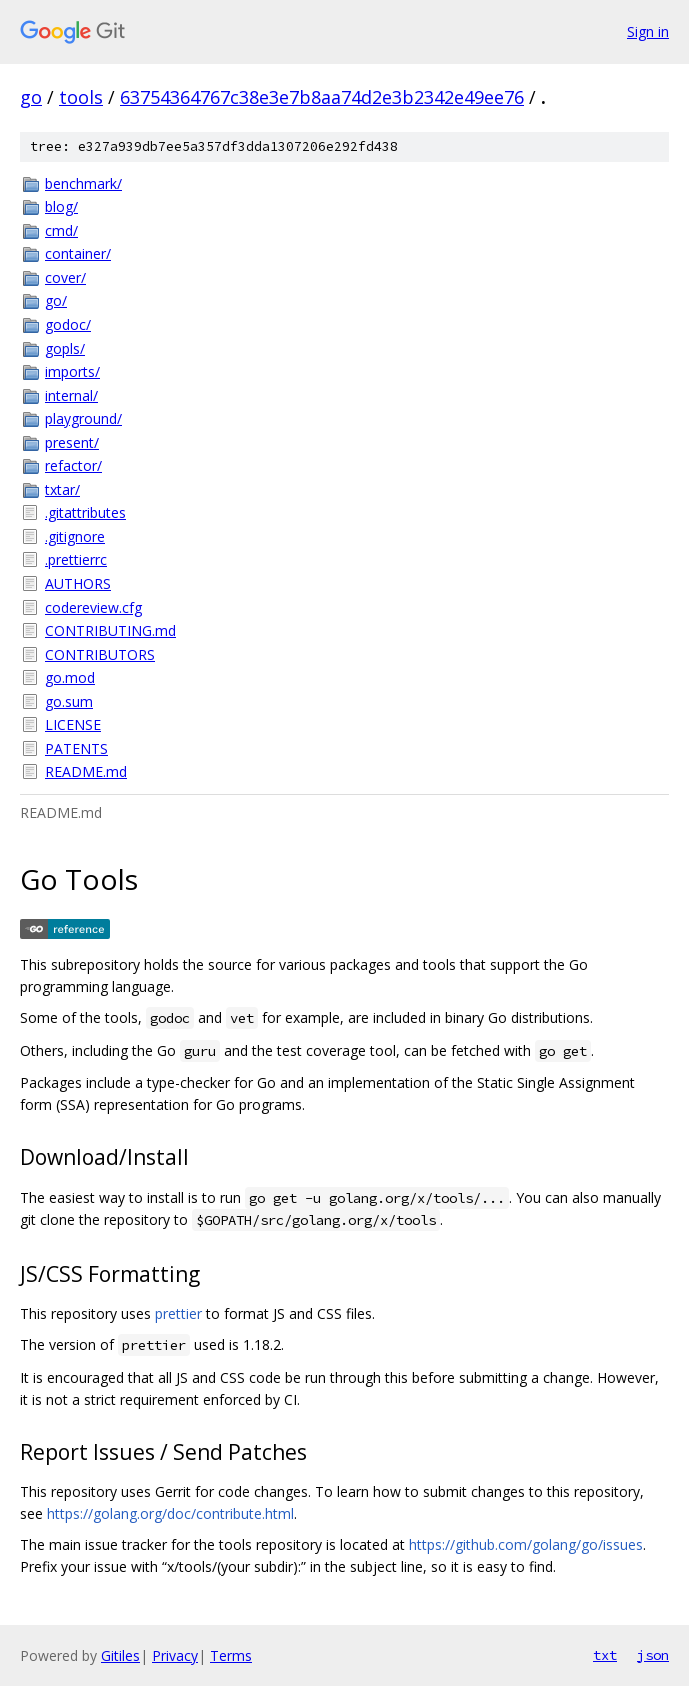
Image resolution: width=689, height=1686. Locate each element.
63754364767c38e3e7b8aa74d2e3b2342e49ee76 (322, 97)
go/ (56, 300)
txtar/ (62, 489)
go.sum (69, 701)
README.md (86, 771)
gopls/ (65, 348)
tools (81, 97)
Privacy (175, 1655)
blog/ (61, 206)
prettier (178, 1313)
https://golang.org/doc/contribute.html (170, 1513)
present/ (72, 442)
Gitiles (120, 1655)
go (31, 97)
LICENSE (73, 724)
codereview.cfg (93, 607)
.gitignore (75, 536)
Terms (231, 1655)
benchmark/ (83, 183)
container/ (78, 253)
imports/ (72, 371)
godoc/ (68, 324)
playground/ (83, 418)
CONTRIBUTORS (100, 654)
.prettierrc (76, 559)
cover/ (65, 277)
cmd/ (61, 230)
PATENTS (76, 748)
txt (605, 1655)
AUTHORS (78, 583)
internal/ (71, 395)
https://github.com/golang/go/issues (526, 1544)
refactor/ (73, 465)
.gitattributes (85, 512)
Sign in (648, 31)
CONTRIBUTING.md (110, 630)
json (653, 1655)
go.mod (70, 677)
